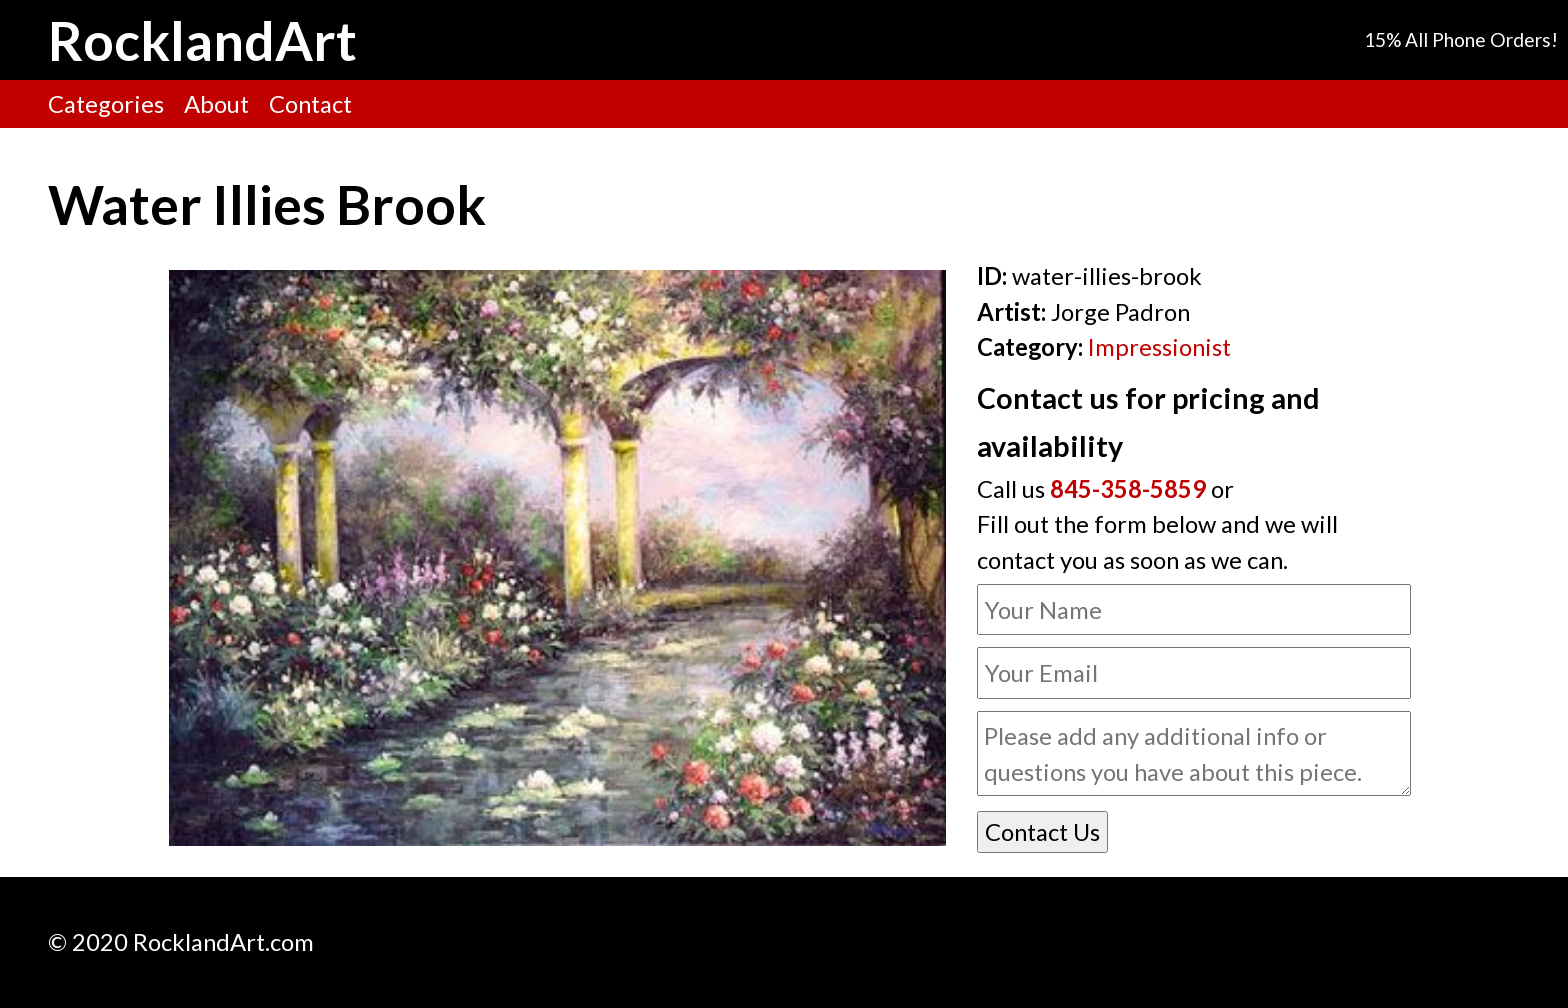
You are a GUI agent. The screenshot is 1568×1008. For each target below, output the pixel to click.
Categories (106, 103)
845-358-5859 (1128, 488)
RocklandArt (202, 40)
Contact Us (1042, 831)
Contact (310, 103)
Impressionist (1159, 346)
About (216, 103)
